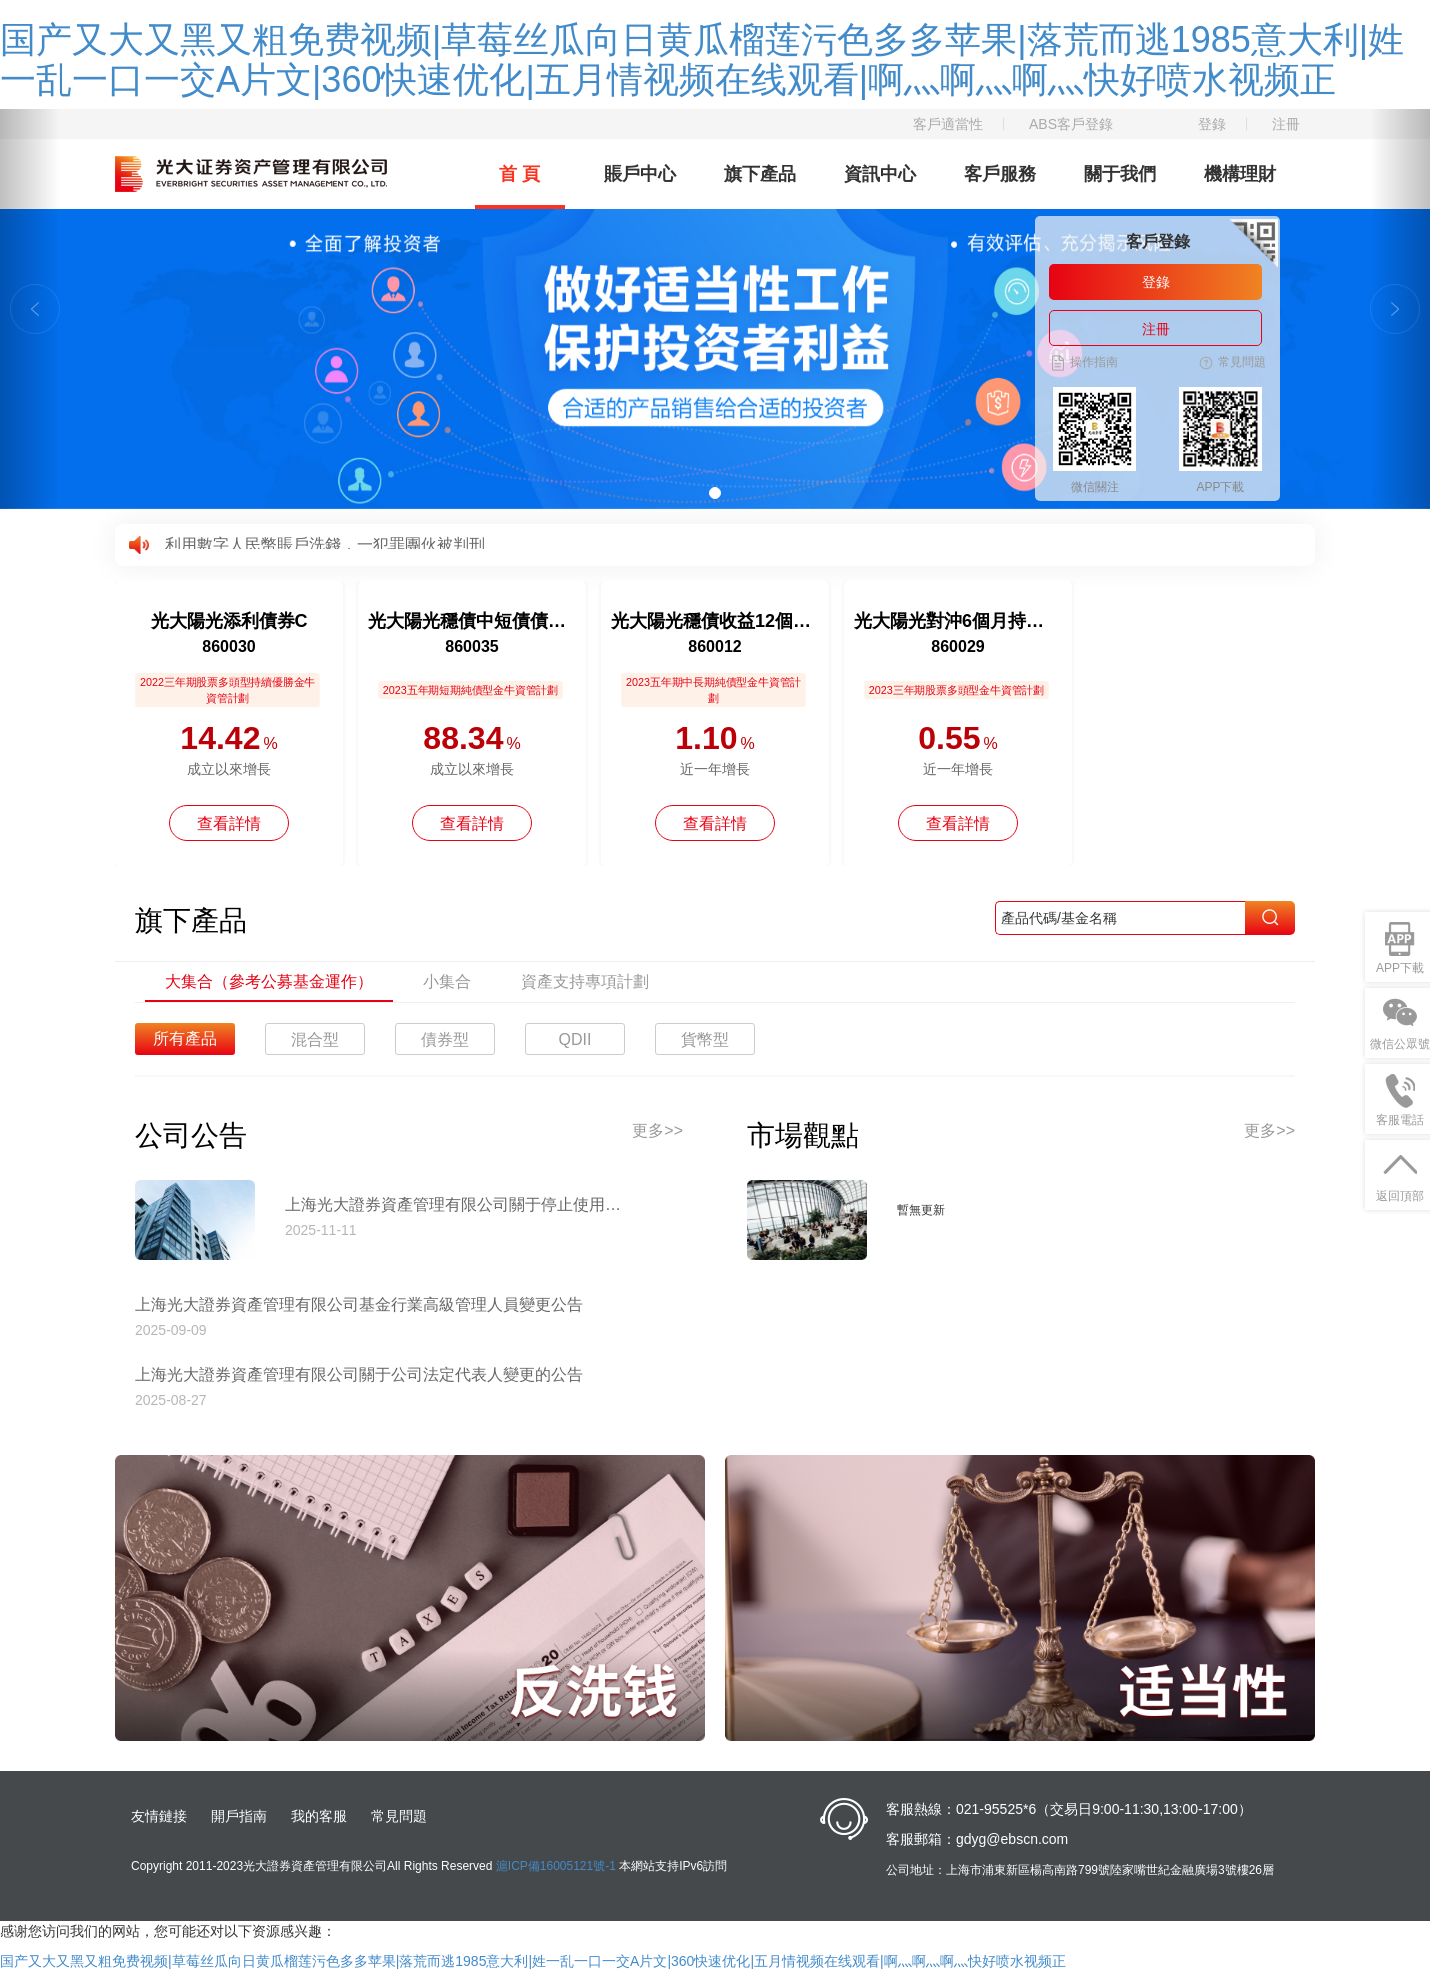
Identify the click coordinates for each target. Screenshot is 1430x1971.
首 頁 (519, 174)
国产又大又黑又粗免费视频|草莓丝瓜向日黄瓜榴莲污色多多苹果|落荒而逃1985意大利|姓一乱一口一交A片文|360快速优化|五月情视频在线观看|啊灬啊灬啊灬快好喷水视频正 (702, 59)
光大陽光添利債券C (229, 621)
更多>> (657, 1130)
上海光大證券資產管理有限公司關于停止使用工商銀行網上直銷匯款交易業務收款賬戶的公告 (460, 1204)
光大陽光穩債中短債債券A (472, 621)
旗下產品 (760, 174)
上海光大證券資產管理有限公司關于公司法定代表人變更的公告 (359, 1374)
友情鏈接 (159, 1816)
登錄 (1212, 124)
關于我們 (1120, 174)
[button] (30, 309)
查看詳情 (229, 823)
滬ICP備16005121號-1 (556, 1866)
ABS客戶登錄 (1071, 124)
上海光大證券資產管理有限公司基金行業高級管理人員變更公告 (359, 1304)
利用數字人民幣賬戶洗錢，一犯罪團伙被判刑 (325, 544)
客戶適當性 (948, 124)
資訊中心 (880, 174)
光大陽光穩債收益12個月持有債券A (715, 621)
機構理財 (1240, 174)
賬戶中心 (640, 174)
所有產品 (185, 1038)
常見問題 (399, 1816)
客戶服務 (1000, 174)
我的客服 (319, 1816)
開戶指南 (239, 1816)
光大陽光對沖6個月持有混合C (958, 621)
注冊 (1286, 124)
